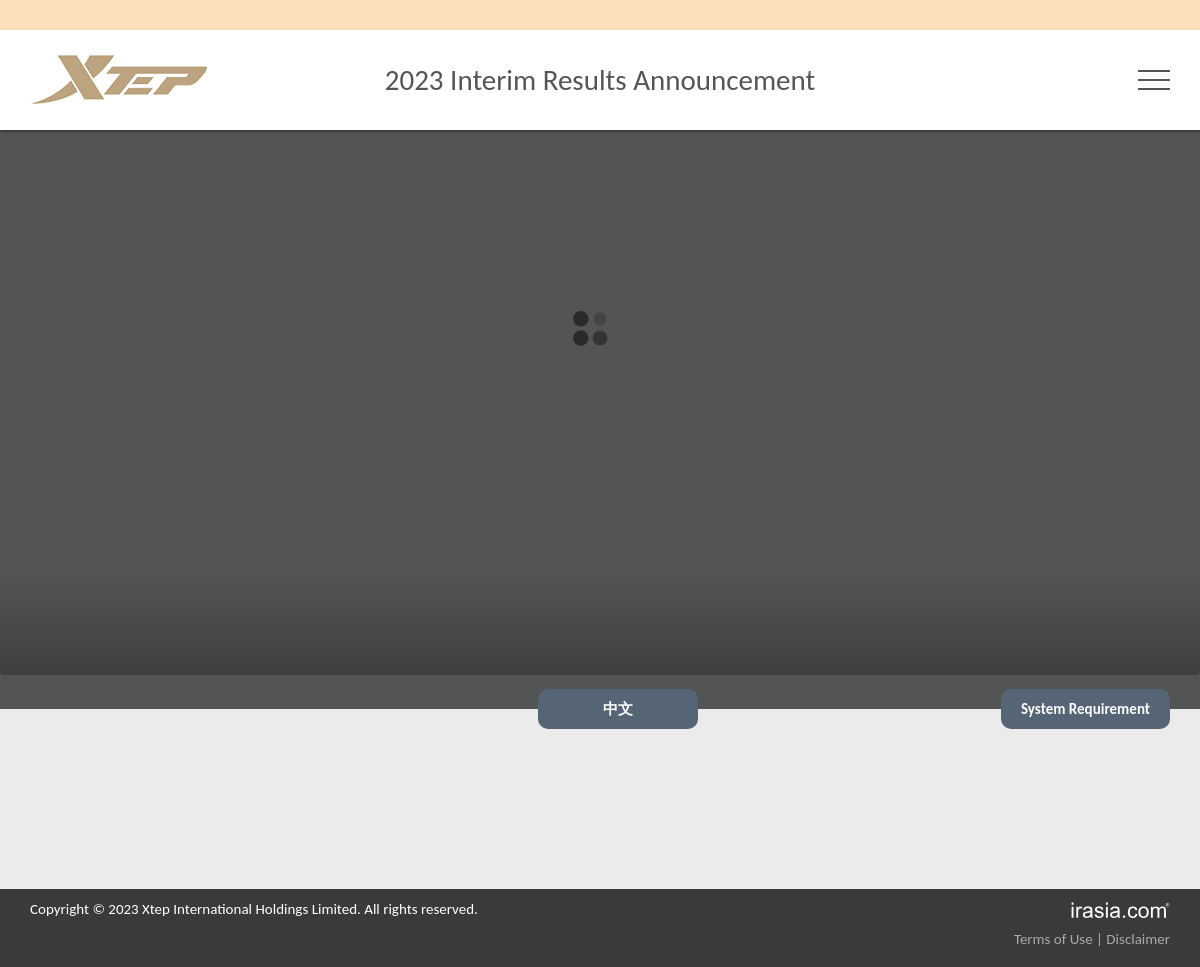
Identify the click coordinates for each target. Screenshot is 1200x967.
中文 (618, 709)
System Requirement (1085, 709)
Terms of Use (1053, 939)
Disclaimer (1138, 939)
